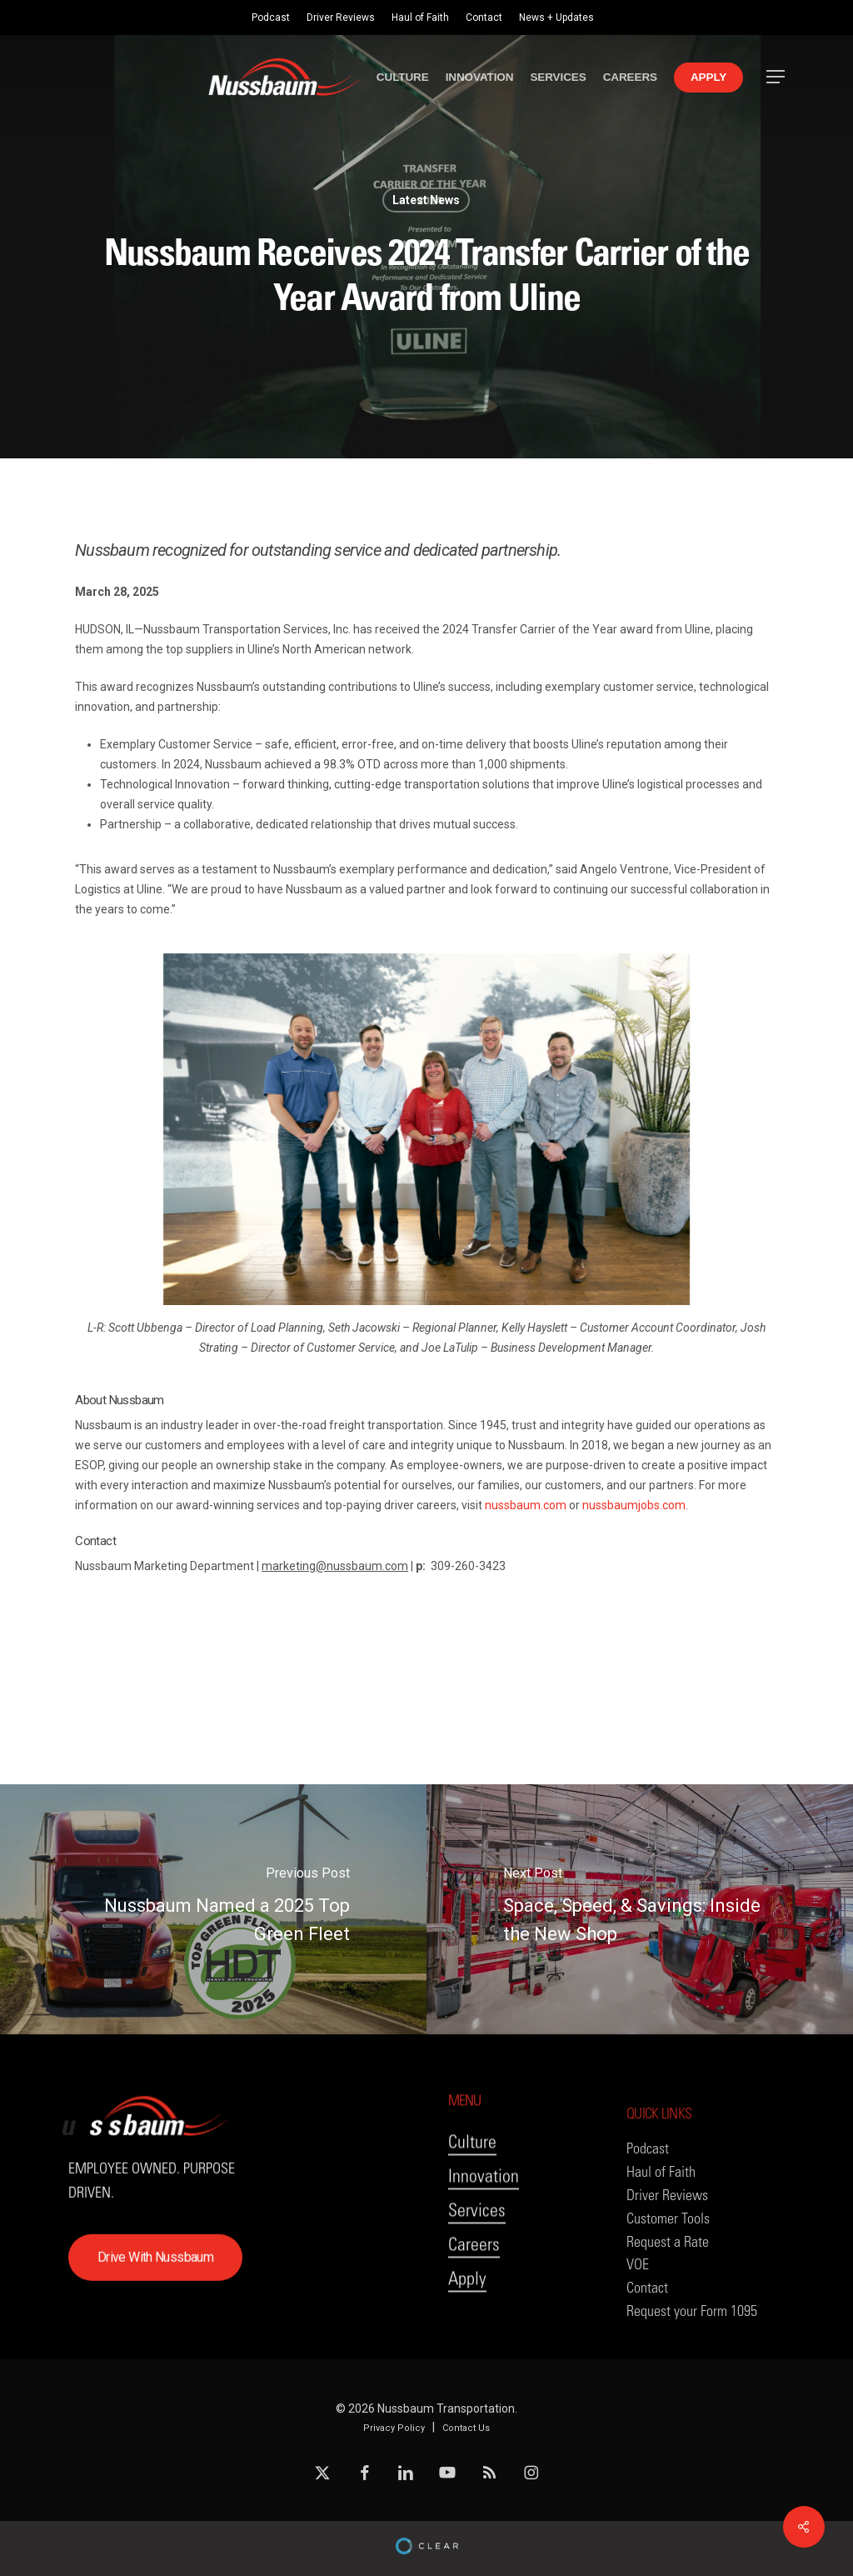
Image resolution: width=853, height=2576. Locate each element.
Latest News (426, 200)
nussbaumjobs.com (634, 1505)
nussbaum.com (525, 1505)
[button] (776, 77)
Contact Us (466, 2428)
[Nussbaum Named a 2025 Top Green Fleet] (213, 1909)
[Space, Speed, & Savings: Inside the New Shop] (639, 1909)
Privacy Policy (394, 2428)
